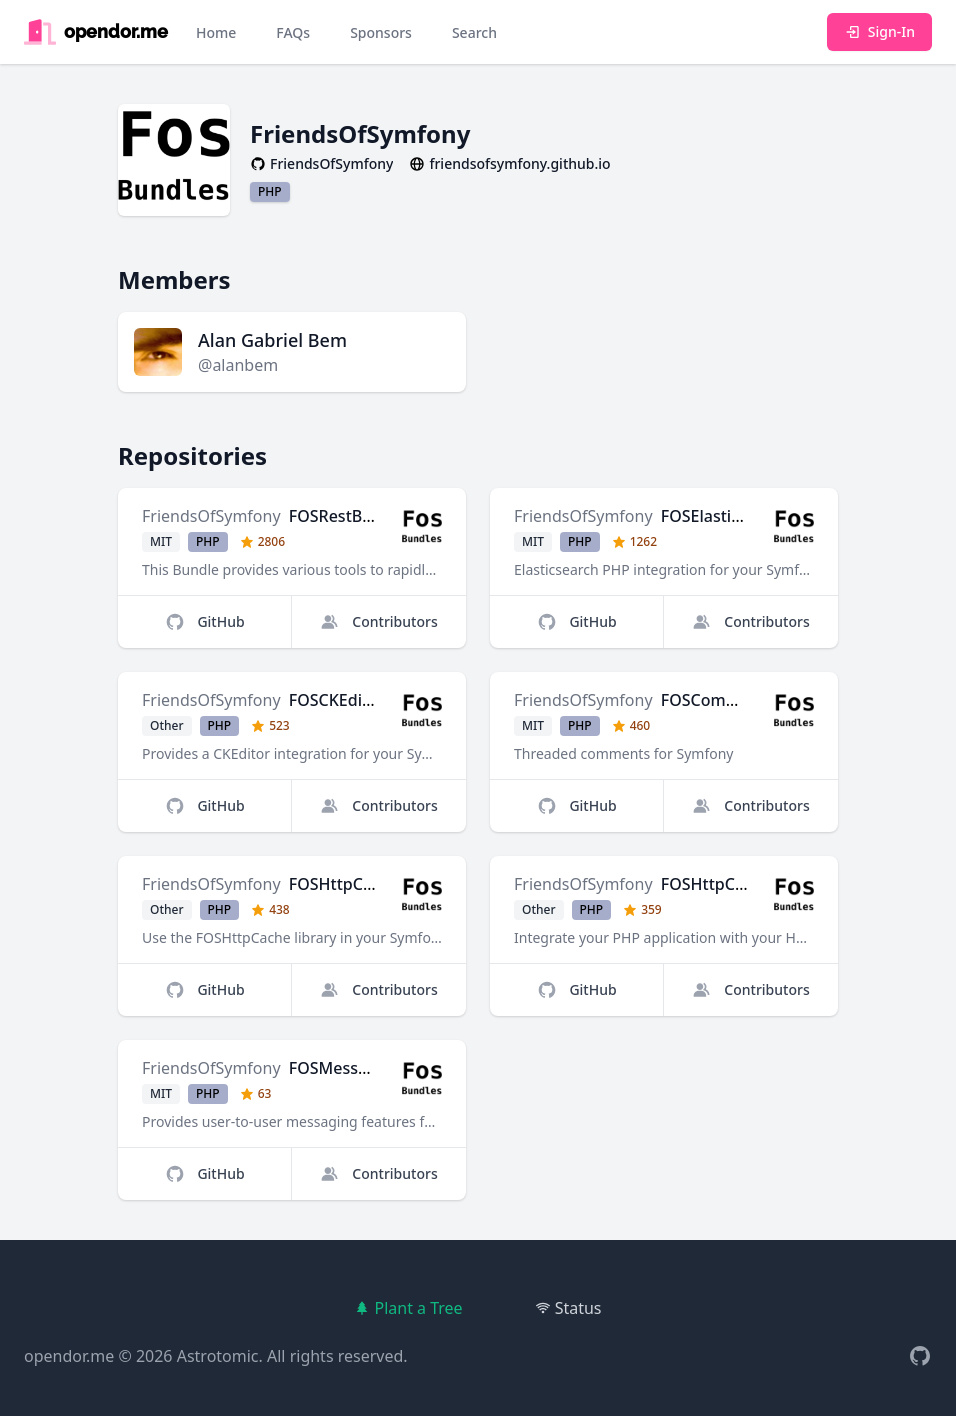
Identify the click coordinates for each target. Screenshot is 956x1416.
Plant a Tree (408, 1308)
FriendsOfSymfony (211, 516)
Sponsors (381, 32)
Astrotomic (218, 1356)
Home (216, 32)
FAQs (293, 32)
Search (474, 32)
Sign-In (879, 31)
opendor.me (69, 1356)
